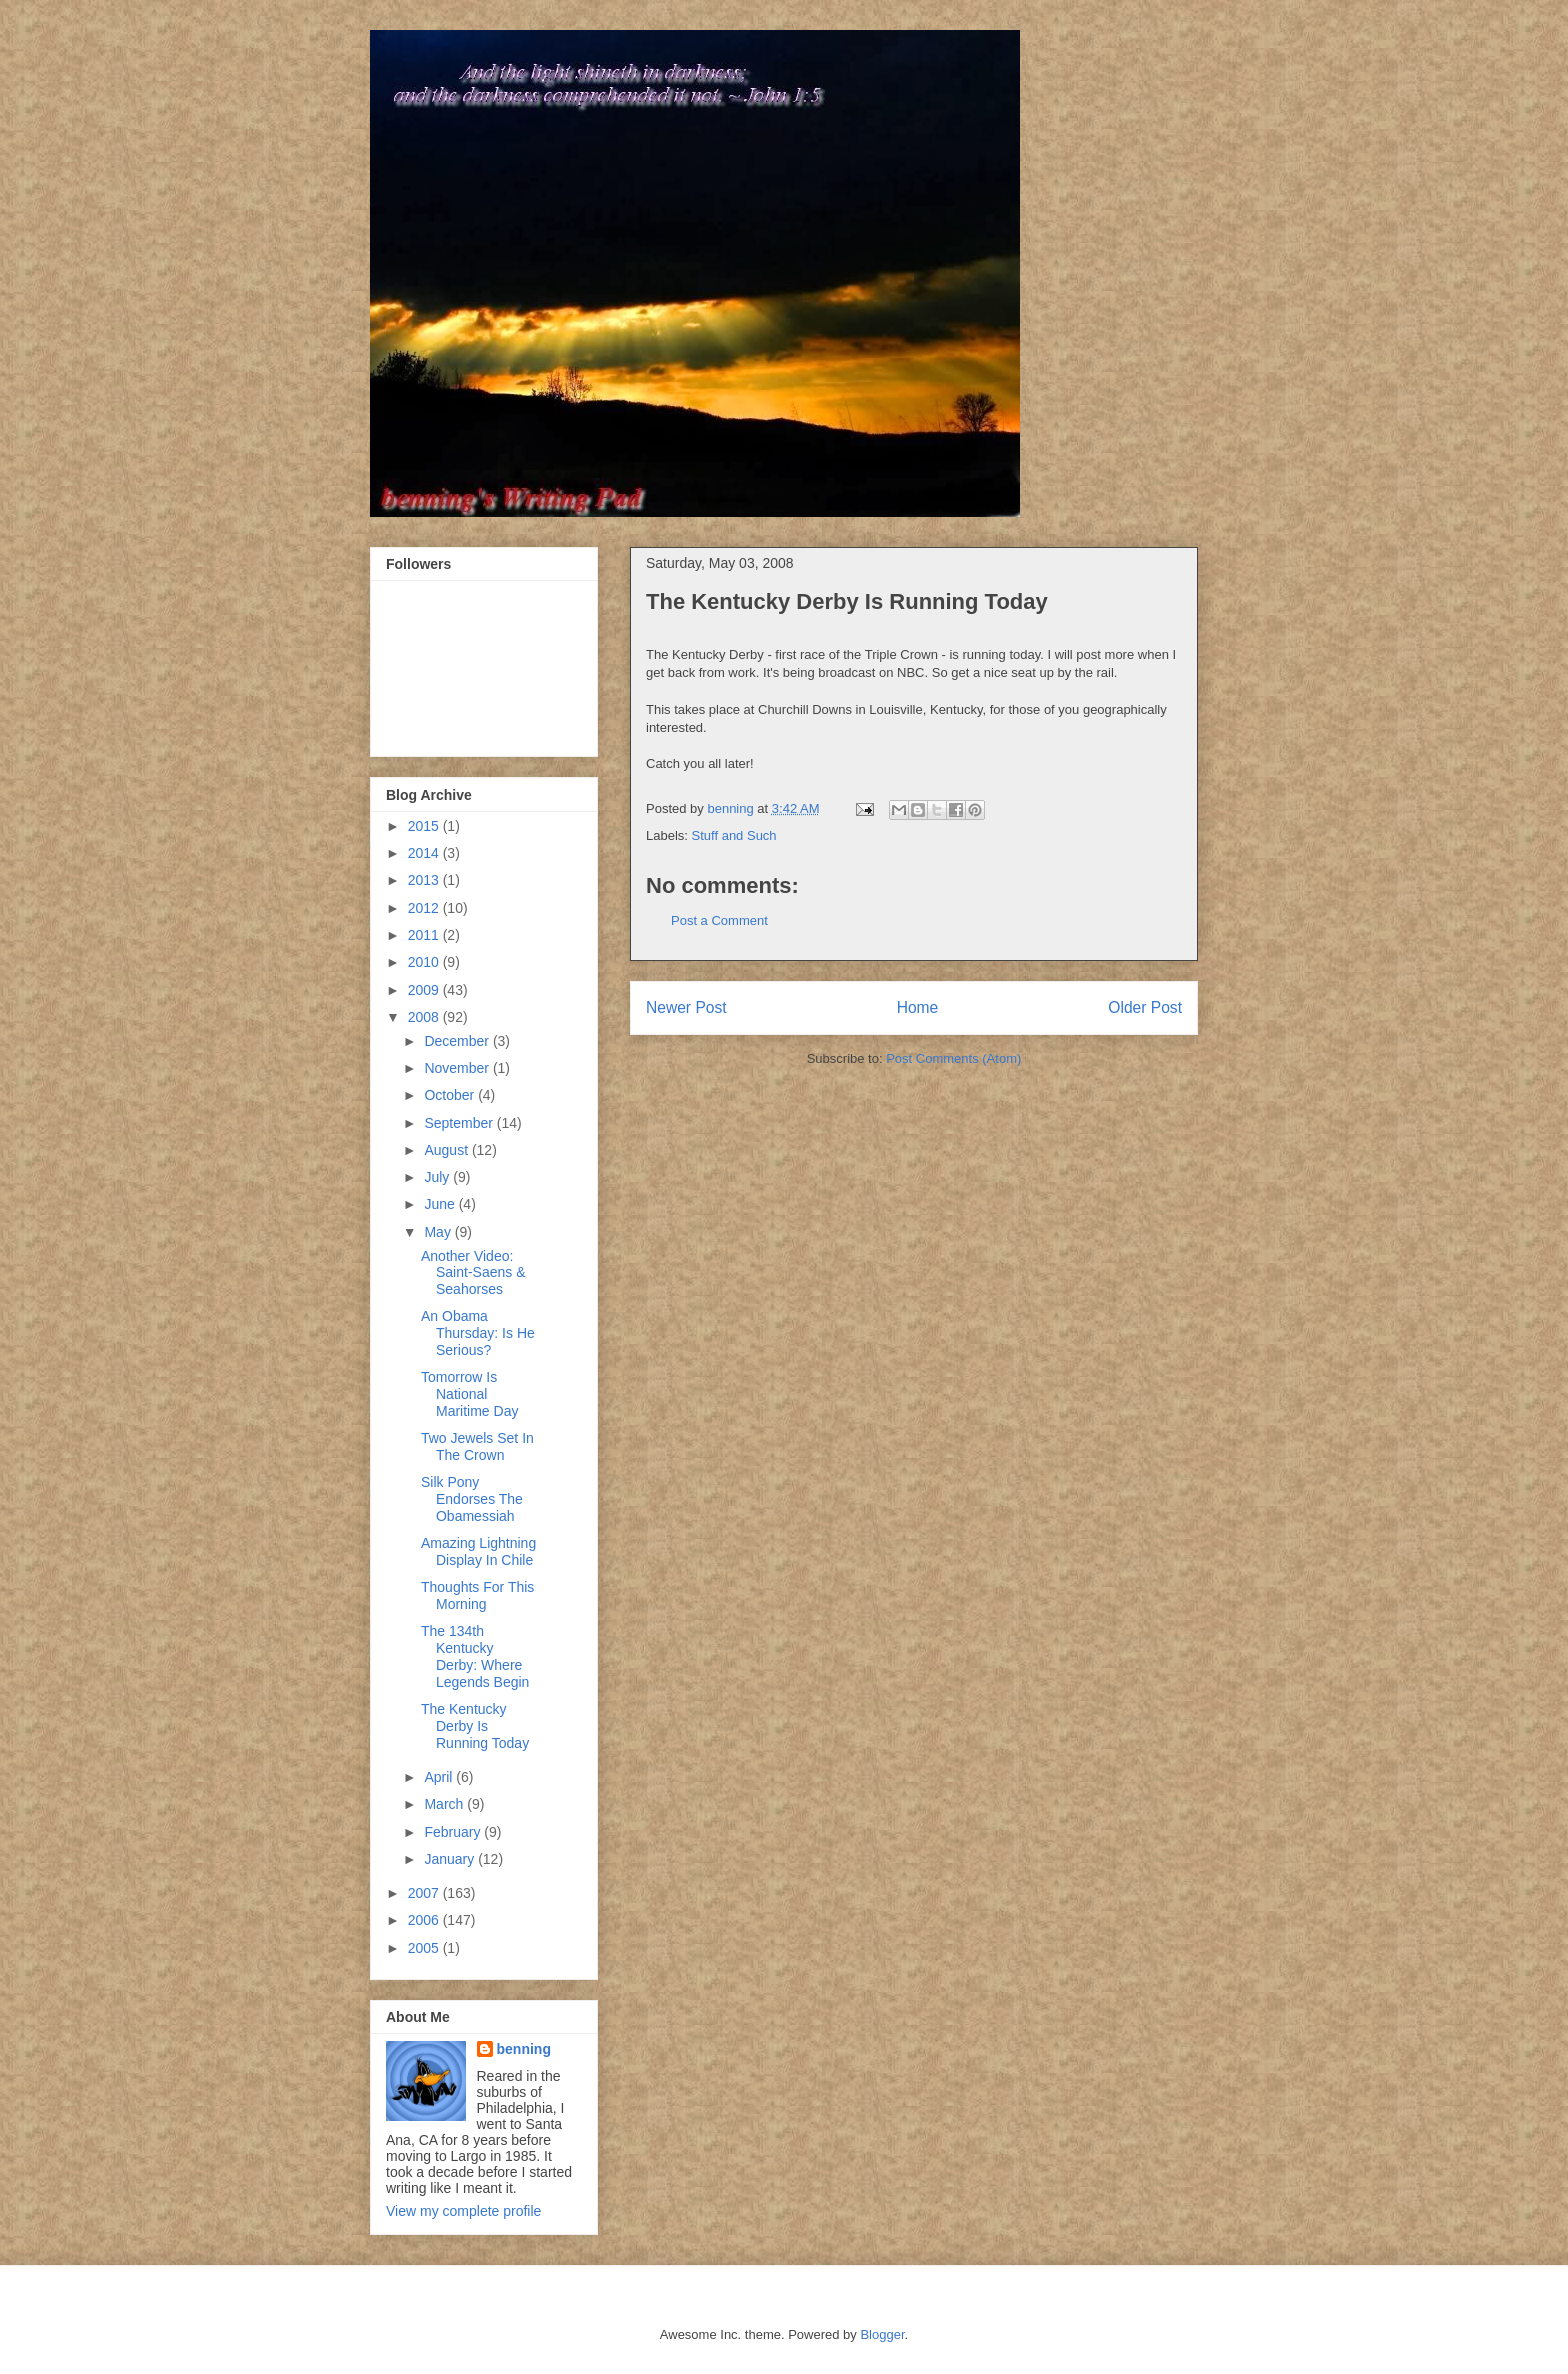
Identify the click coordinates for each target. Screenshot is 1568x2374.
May (439, 1232)
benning (524, 2049)
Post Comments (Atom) (953, 1058)
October (451, 1095)
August (447, 1150)
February (454, 1832)
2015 (425, 826)
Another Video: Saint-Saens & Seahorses (473, 1273)
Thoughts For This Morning (477, 1595)
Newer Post (686, 1007)
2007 (425, 1893)
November (458, 1068)
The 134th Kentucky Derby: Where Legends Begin (475, 1656)
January (451, 1859)
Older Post (1145, 1007)
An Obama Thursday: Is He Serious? (478, 1333)
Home (918, 1007)
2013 (425, 880)
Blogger (882, 2334)
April (440, 1777)
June (441, 1204)
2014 (425, 853)
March (445, 1804)
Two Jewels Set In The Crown (477, 1446)
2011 (425, 935)
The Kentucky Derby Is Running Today (475, 1726)
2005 (425, 1948)
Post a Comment (719, 920)
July (438, 1177)
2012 (425, 908)
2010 (425, 962)
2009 (425, 990)
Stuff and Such (734, 835)
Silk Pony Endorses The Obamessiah (472, 1499)
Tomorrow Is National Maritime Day (469, 1394)
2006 (425, 1920)
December (458, 1041)
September (460, 1123)
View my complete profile (463, 2211)
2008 (425, 1017)
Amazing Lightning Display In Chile (478, 1551)
